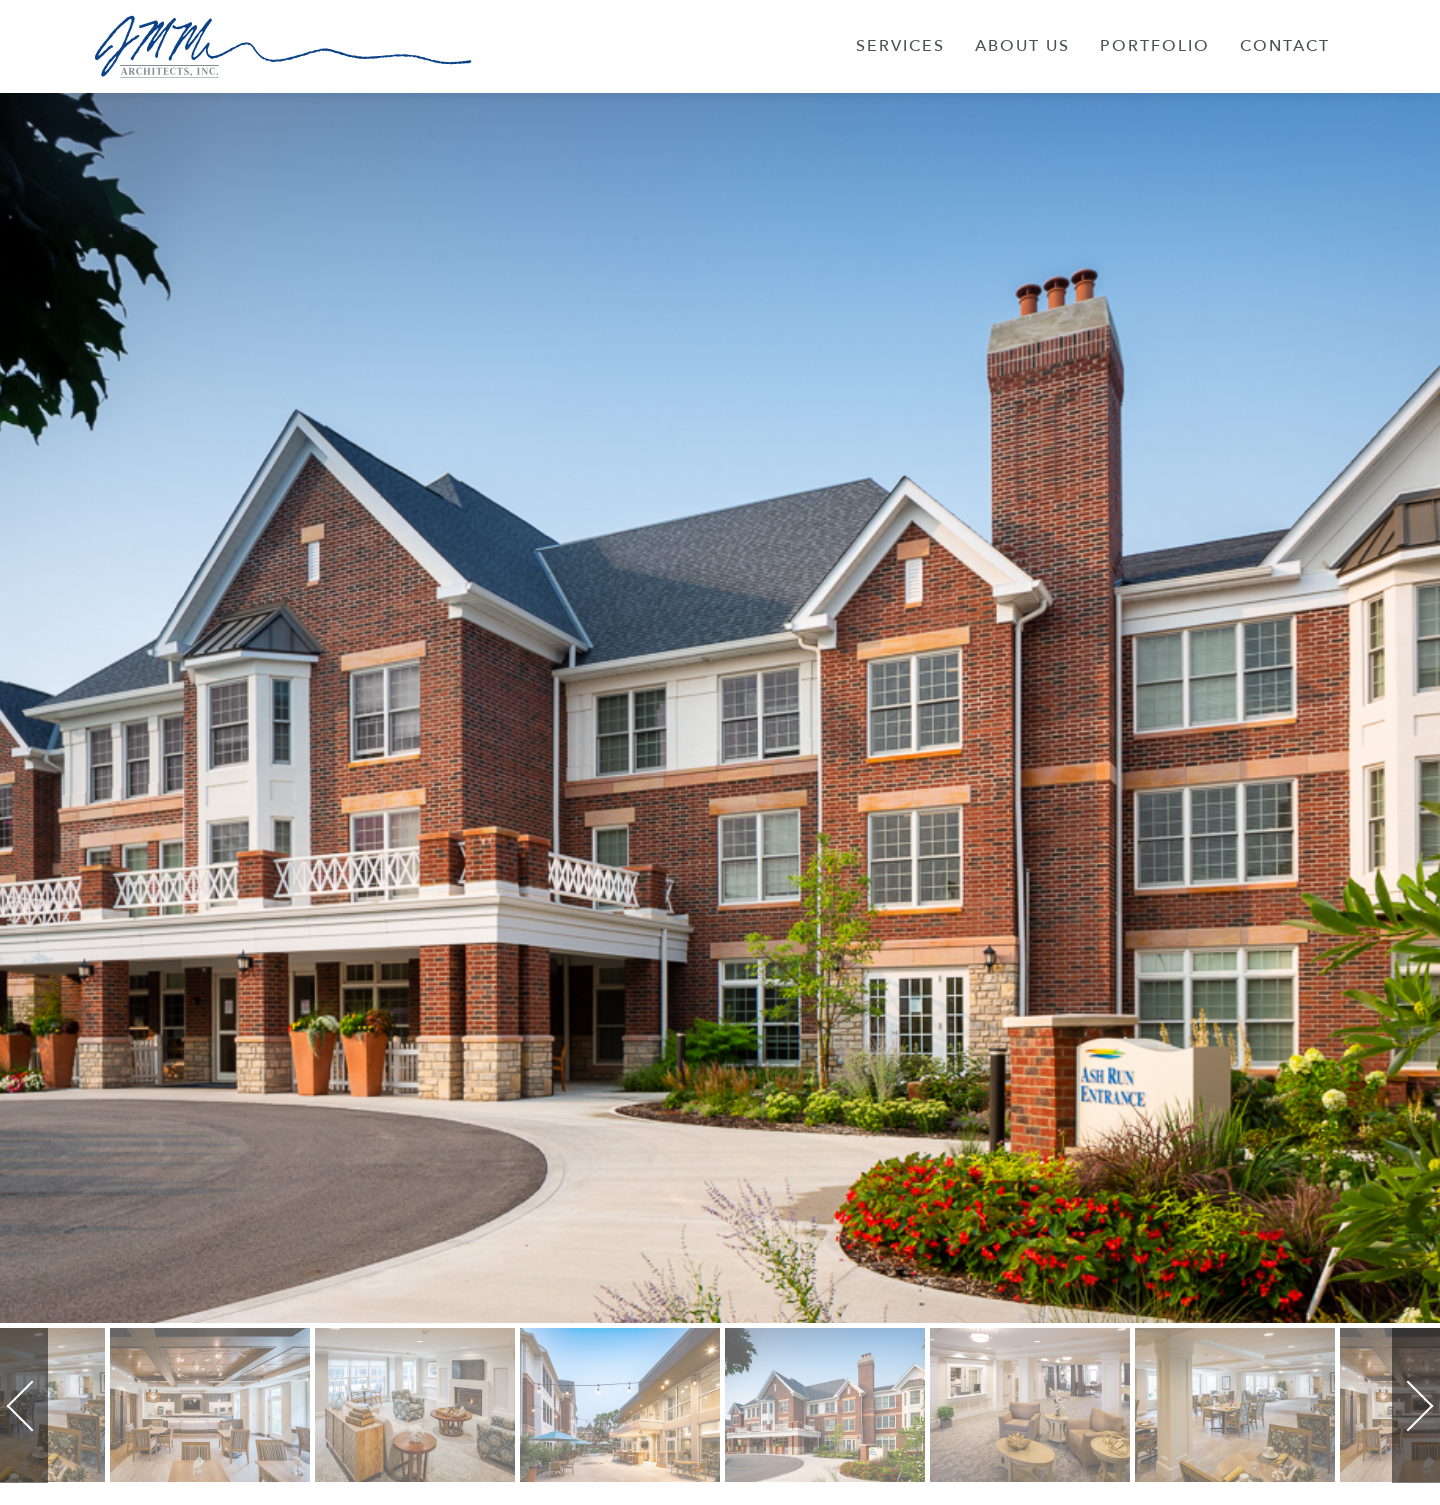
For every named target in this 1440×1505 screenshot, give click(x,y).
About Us (1022, 46)
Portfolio (1155, 46)
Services (900, 46)
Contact (1285, 46)
